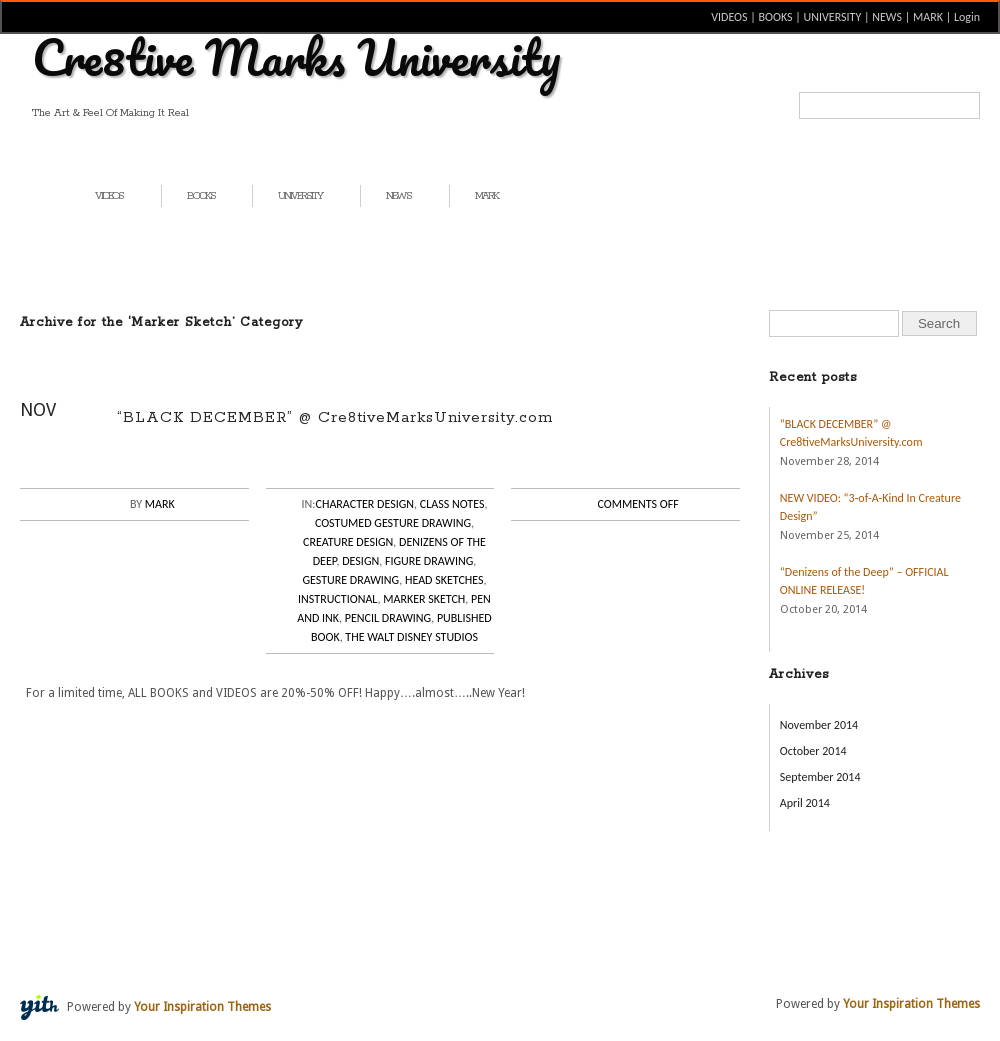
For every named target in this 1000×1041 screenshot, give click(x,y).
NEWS (887, 17)
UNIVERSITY (833, 17)
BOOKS (776, 17)
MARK (928, 17)
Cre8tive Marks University (296, 57)
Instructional (337, 599)
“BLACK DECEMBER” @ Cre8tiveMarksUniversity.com (335, 417)
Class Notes (452, 504)
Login (967, 17)
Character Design (365, 504)
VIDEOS (729, 17)
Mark (160, 504)
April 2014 (805, 803)
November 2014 (819, 725)
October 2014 (813, 751)
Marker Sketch (424, 599)
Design (360, 561)
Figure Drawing (429, 561)
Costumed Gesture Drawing (393, 523)
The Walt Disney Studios (411, 637)
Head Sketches (444, 580)
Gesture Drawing (350, 580)
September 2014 (820, 777)
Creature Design (348, 542)
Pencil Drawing (388, 618)
